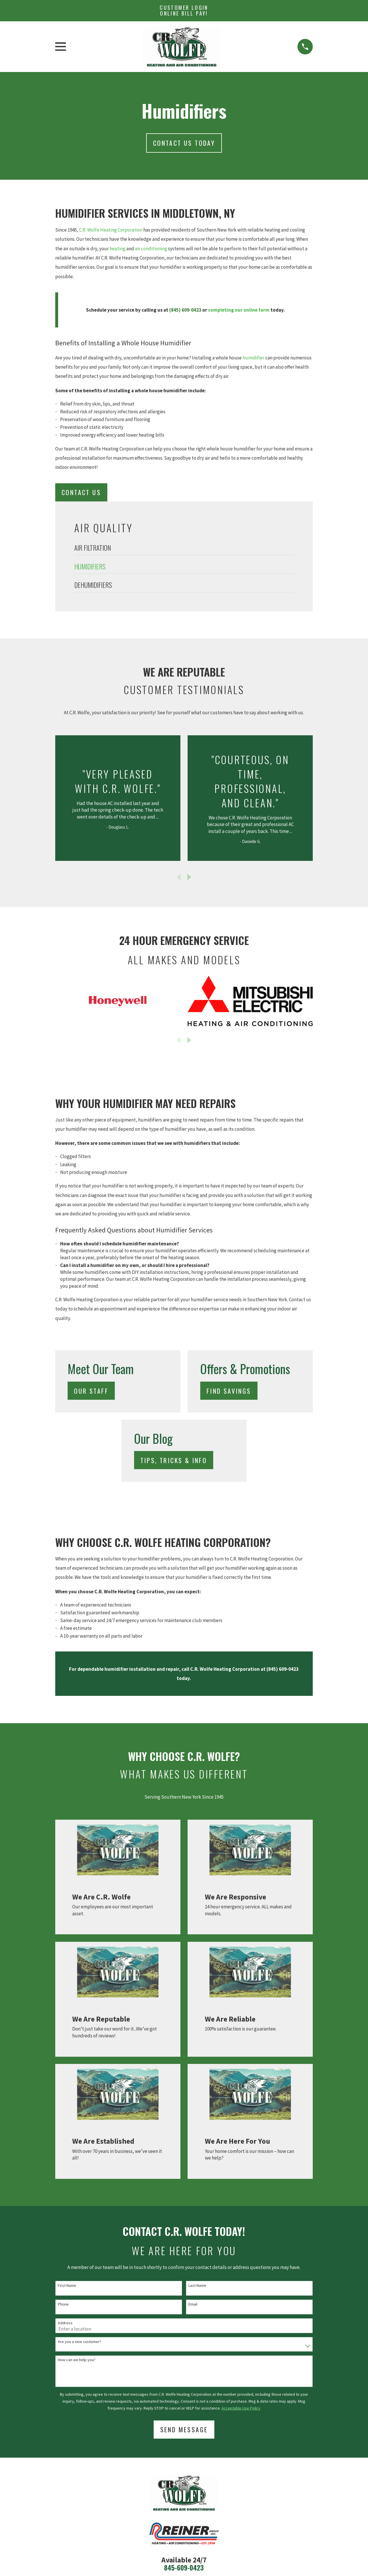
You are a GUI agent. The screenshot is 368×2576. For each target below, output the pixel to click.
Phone (63, 2304)
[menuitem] (184, 549)
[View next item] (189, 877)
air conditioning (151, 248)
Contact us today (184, 142)
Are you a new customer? (79, 2341)
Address (65, 2323)
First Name (67, 2285)
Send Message (184, 2429)
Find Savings (229, 1390)
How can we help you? (77, 2359)
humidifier (253, 358)
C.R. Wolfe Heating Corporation (110, 230)
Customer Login (184, 10)
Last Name (197, 2285)
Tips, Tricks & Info (173, 1460)
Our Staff (91, 1390)
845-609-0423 (184, 2568)
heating (117, 248)
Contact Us (81, 492)
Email (192, 2304)
